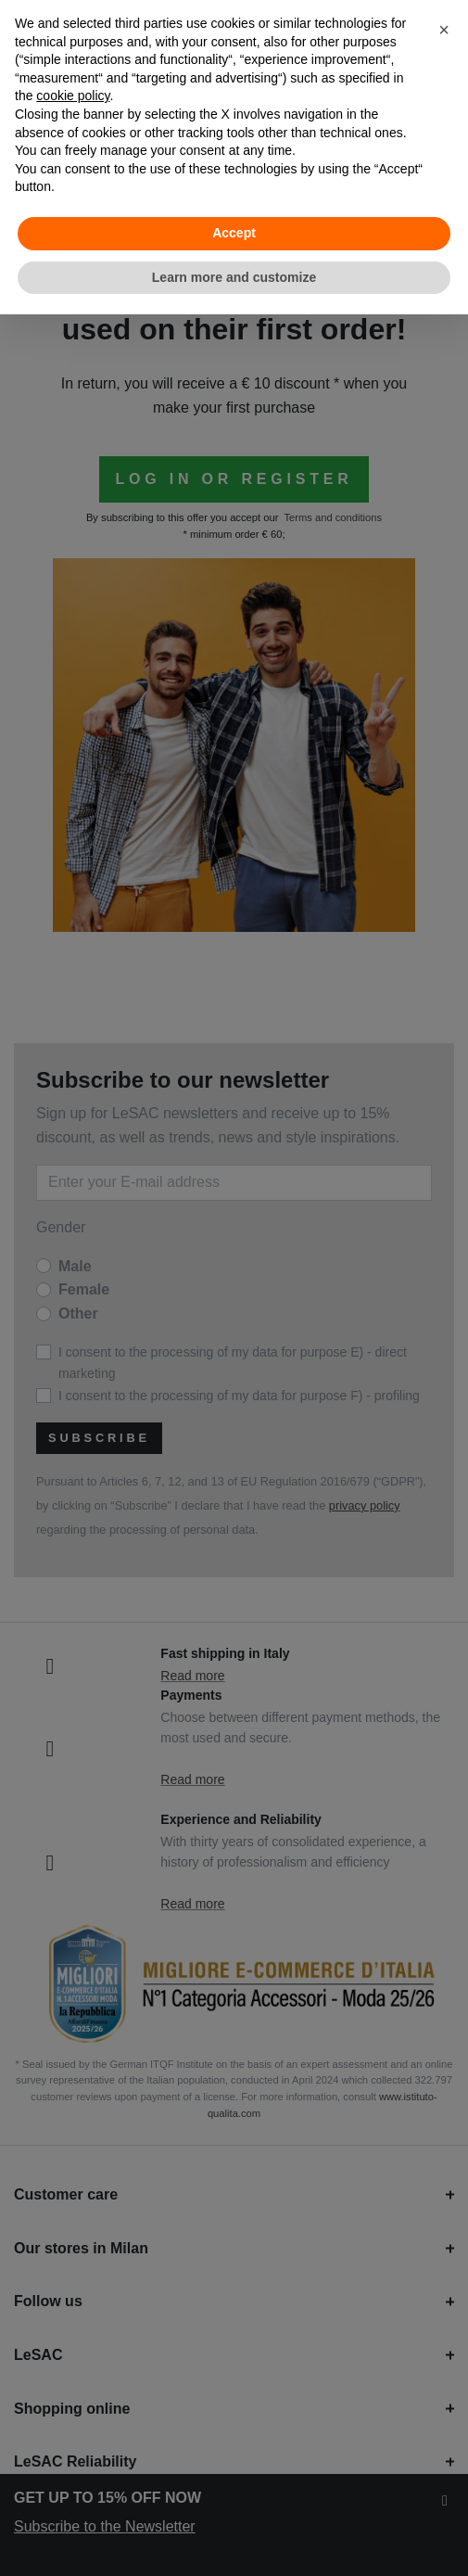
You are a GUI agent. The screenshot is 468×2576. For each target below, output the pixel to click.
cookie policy (72, 95)
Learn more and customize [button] (234, 277)
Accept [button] (234, 232)
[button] (444, 30)
